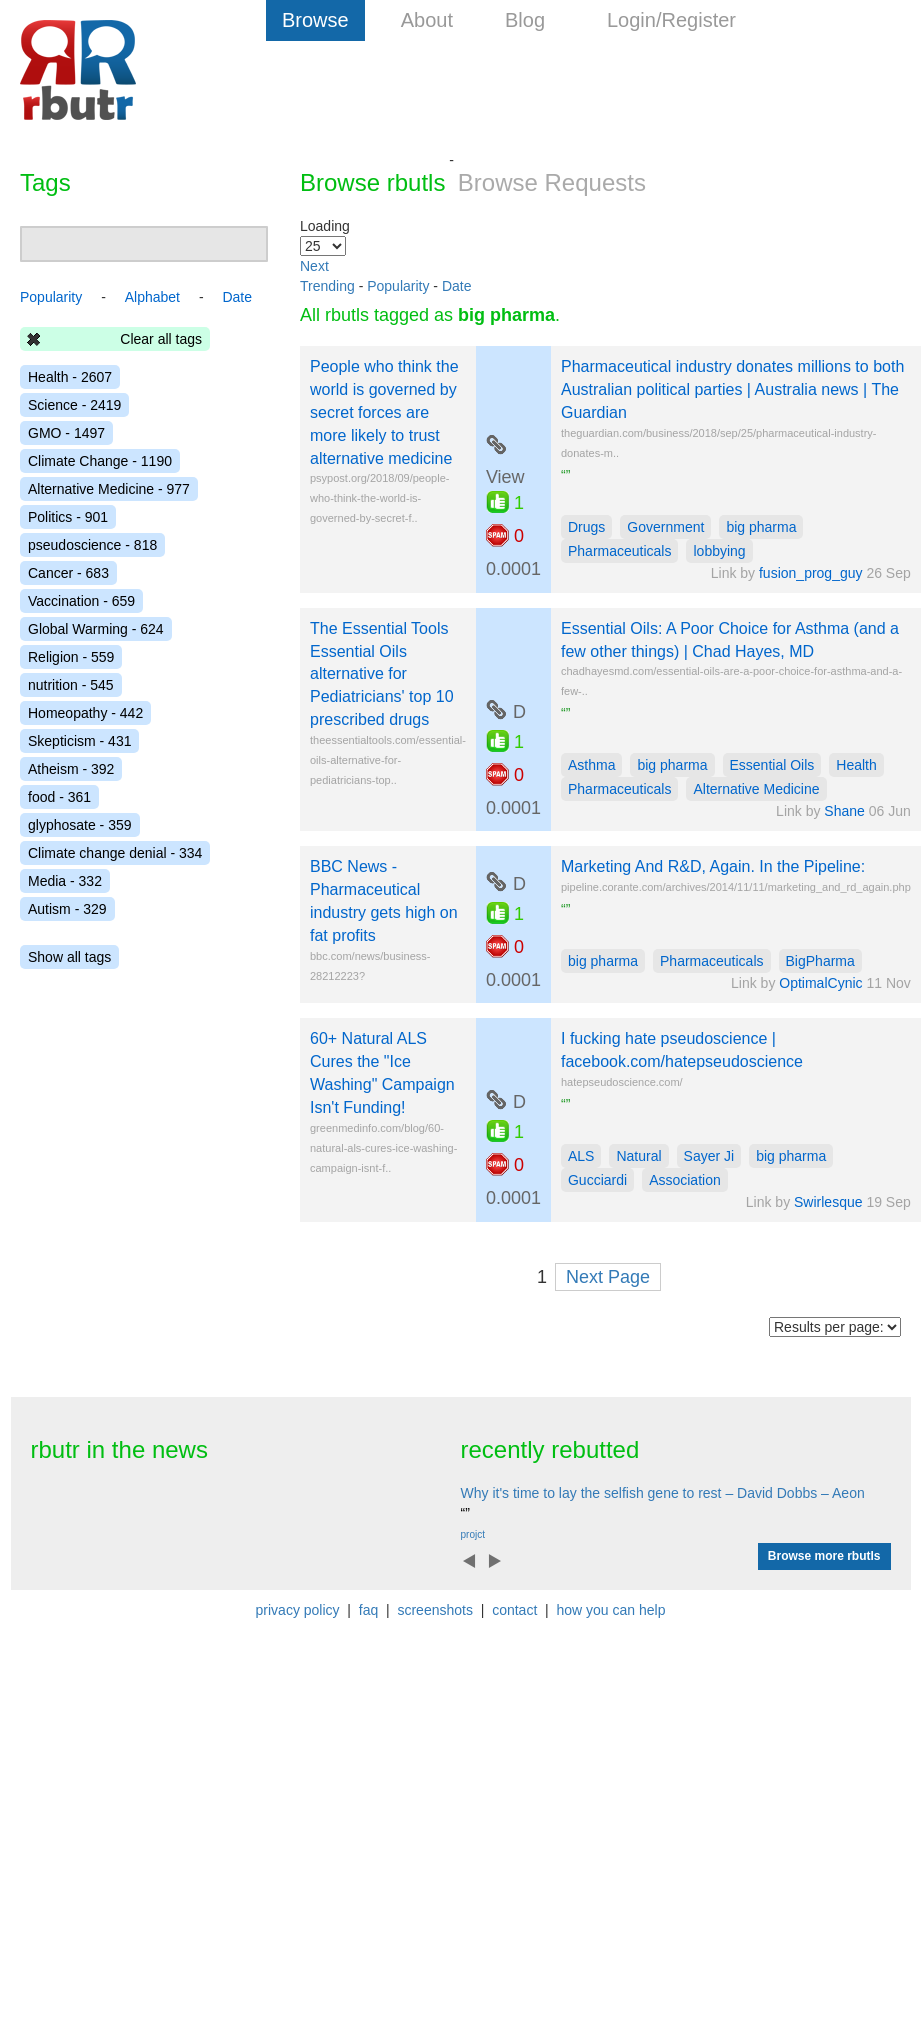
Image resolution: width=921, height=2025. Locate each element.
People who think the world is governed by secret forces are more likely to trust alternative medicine (384, 412)
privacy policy (298, 1610)
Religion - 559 (71, 657)
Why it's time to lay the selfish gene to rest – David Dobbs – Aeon (663, 1493)
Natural (638, 1156)
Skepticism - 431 (79, 741)
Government (665, 527)
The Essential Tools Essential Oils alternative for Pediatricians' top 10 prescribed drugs (382, 674)
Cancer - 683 (68, 573)
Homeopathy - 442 (85, 713)
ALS (581, 1156)
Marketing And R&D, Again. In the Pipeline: (713, 866)
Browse (315, 20)
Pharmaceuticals (620, 551)
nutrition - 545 (71, 685)
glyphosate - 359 (80, 825)
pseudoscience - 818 (92, 545)
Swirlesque (828, 1202)
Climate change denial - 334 (115, 853)
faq (368, 1610)
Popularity (398, 286)
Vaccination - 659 (81, 601)
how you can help (610, 1610)
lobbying (719, 551)
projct (473, 1534)
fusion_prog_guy (811, 573)
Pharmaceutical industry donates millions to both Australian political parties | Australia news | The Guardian (732, 389)
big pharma (761, 527)
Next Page (608, 1277)
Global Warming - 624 (96, 629)
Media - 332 (65, 881)
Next (314, 266)
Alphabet (152, 297)
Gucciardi (597, 1180)
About (427, 20)
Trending (327, 286)
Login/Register (671, 20)
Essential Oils (772, 765)
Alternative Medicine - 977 (109, 489)
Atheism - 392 (71, 769)
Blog (525, 20)
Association (685, 1180)
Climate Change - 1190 (100, 461)
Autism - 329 (67, 909)
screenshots (434, 1610)
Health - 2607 (70, 377)
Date (457, 286)
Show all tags (69, 957)
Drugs (586, 527)
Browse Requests (552, 182)
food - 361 (59, 797)
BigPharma (820, 961)
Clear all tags (161, 339)
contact (514, 1610)
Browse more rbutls (824, 1556)
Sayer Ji (709, 1156)
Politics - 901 (68, 517)
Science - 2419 (74, 405)
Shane (844, 811)
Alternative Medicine (756, 789)
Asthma (591, 765)
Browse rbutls (372, 182)
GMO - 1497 (66, 433)
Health (856, 765)
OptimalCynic (820, 983)
